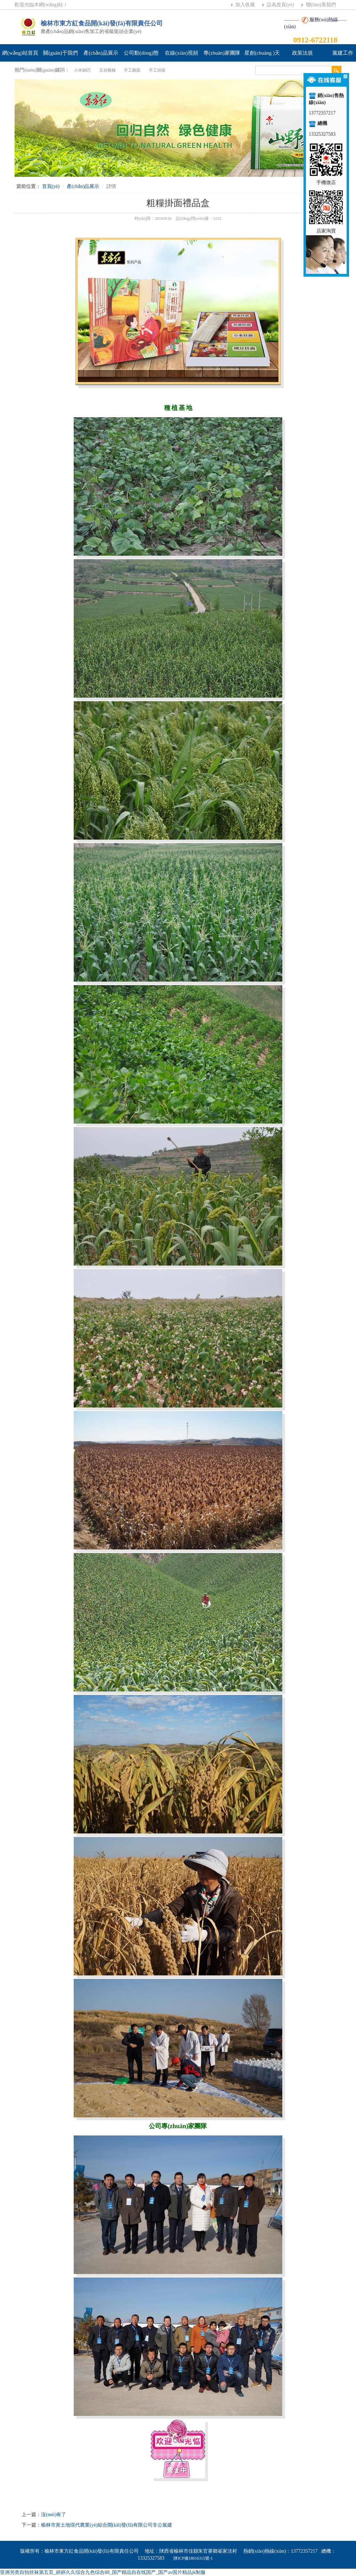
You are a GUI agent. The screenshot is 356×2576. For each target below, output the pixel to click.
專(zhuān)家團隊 (221, 53)
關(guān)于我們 (60, 53)
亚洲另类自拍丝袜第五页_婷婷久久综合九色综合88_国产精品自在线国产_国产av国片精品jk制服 (102, 2572)
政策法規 (302, 53)
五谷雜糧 (107, 70)
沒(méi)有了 (53, 2514)
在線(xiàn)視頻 (181, 53)
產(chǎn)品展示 (100, 53)
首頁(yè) (51, 186)
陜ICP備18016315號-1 (193, 2558)
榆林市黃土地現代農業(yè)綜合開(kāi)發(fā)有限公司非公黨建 (106, 2525)
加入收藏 (245, 4)
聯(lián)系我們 (321, 4)
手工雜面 (132, 70)
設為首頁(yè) (280, 4)
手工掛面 (157, 70)
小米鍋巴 (82, 70)
